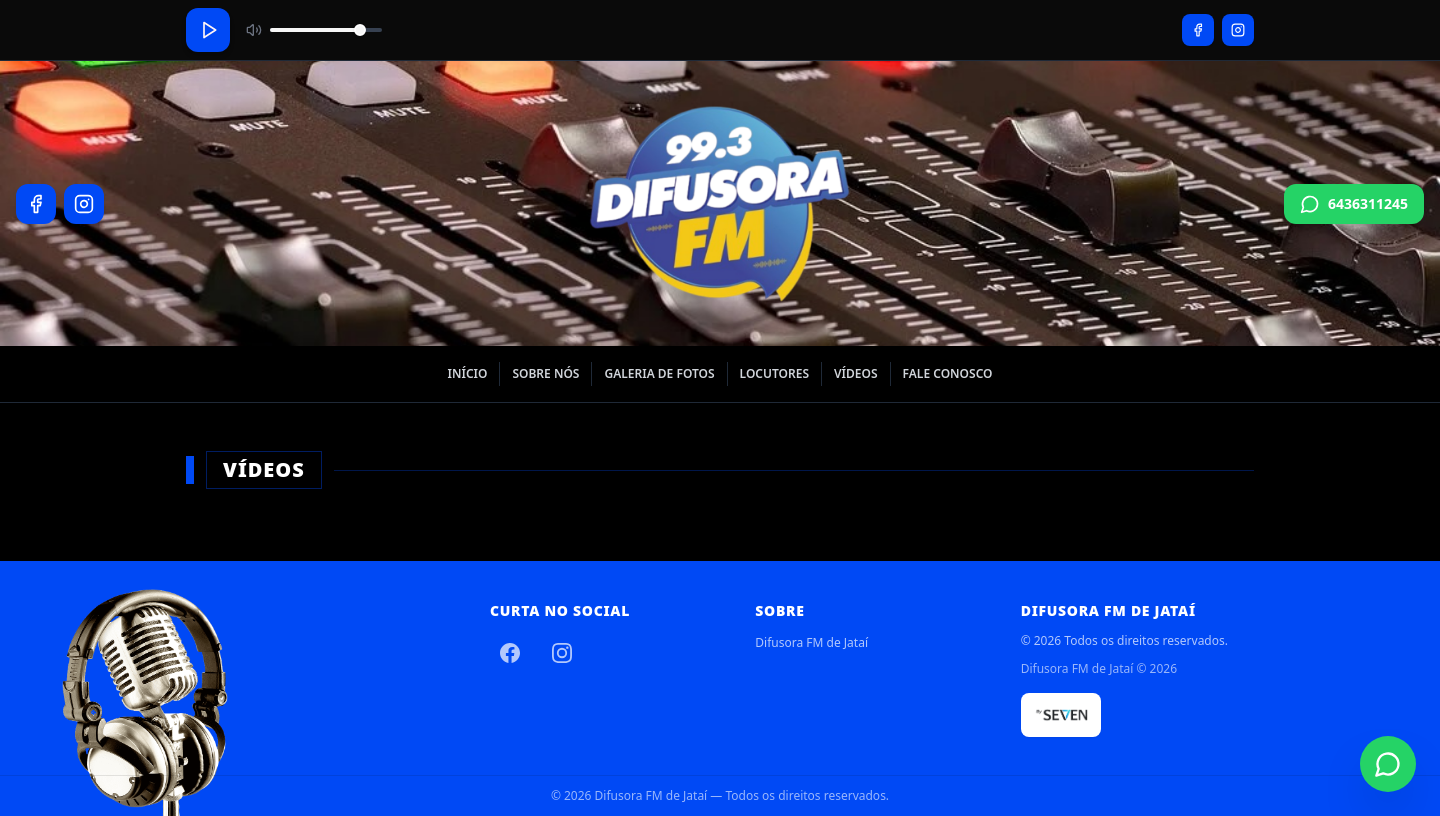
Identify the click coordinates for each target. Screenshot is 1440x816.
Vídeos (856, 373)
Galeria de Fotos (659, 373)
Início (467, 373)
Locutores (774, 373)
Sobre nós (545, 373)
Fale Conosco (948, 373)
